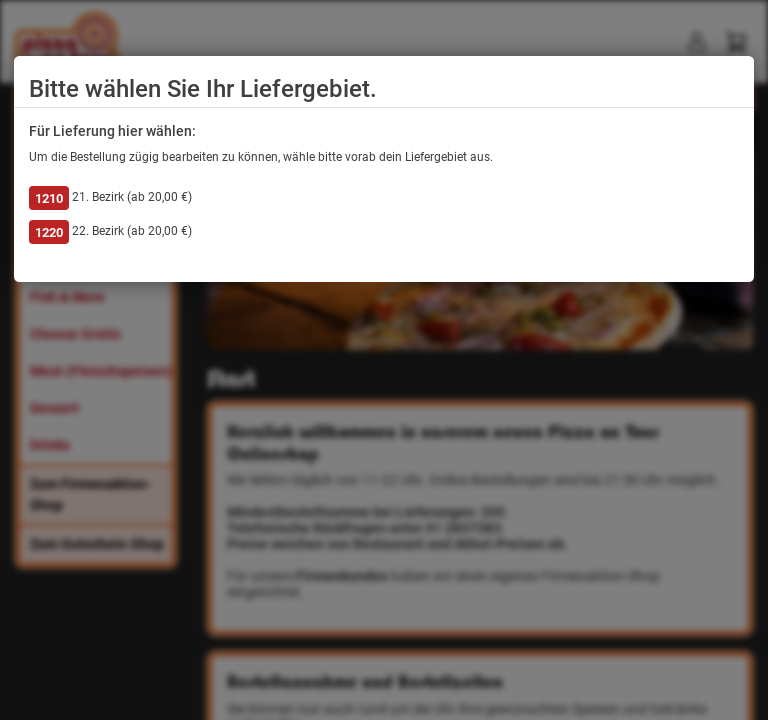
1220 (49, 232)
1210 (49, 198)
